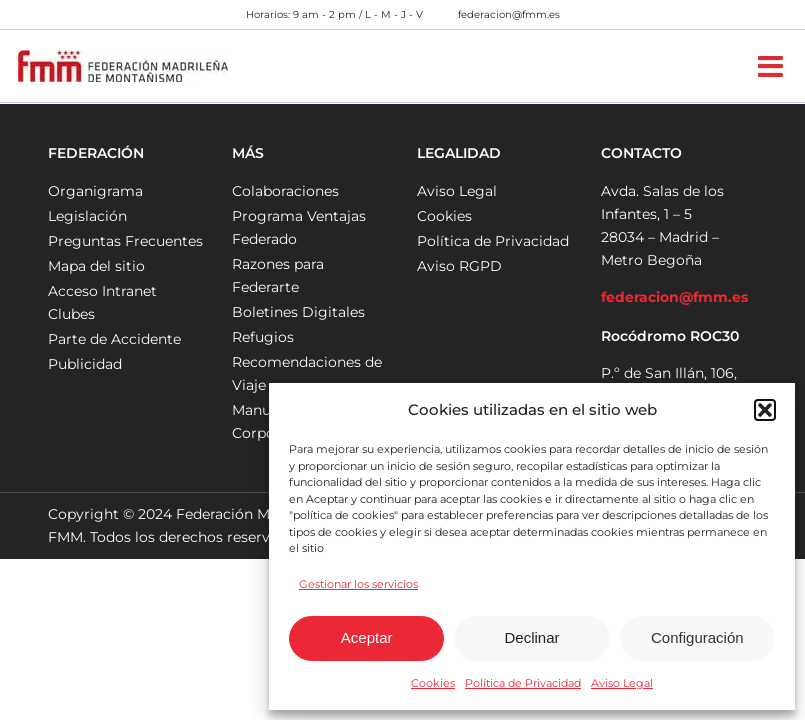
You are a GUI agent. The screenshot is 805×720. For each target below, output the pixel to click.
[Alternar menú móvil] (772, 66)
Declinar (531, 637)
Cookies (433, 683)
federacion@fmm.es (509, 14)
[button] (765, 410)
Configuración (697, 637)
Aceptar (367, 637)
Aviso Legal (622, 683)
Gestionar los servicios (358, 584)
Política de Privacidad (523, 683)
